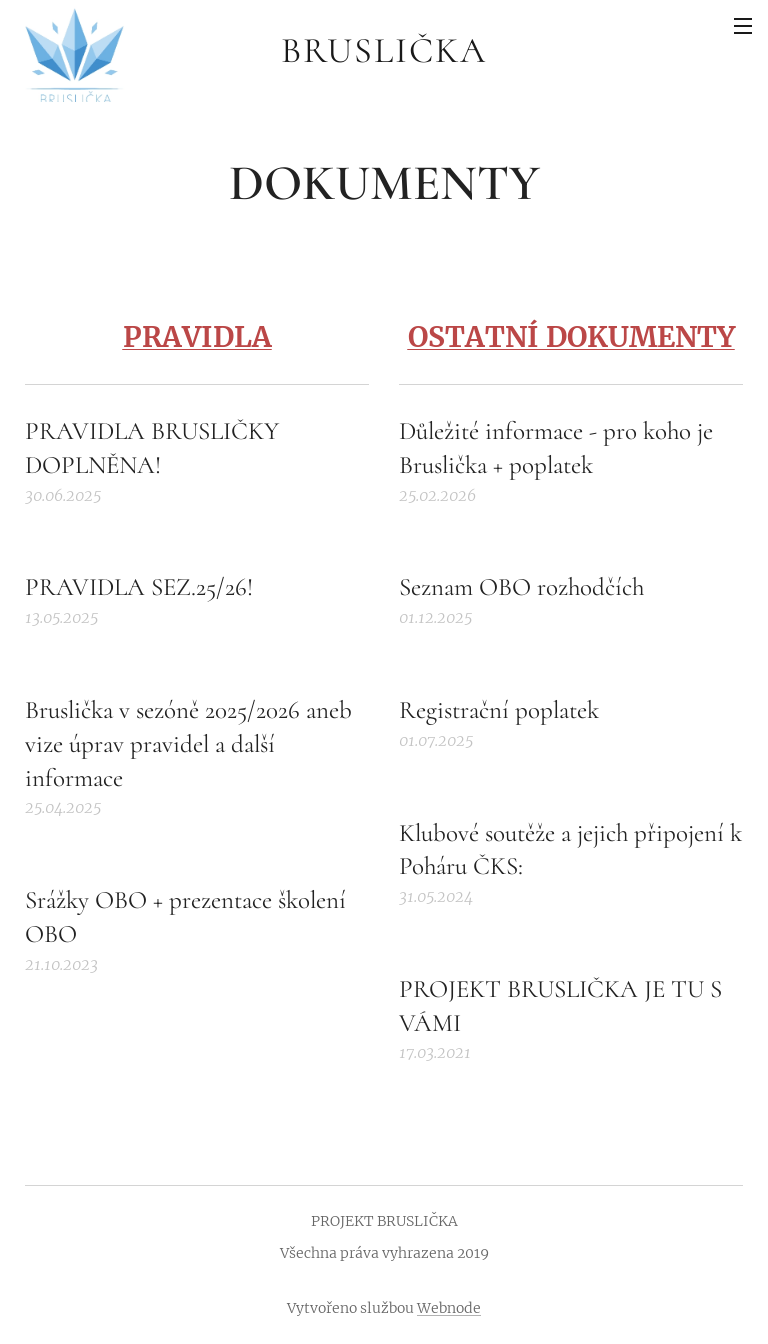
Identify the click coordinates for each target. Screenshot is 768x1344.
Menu (743, 26)
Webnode (449, 1308)
